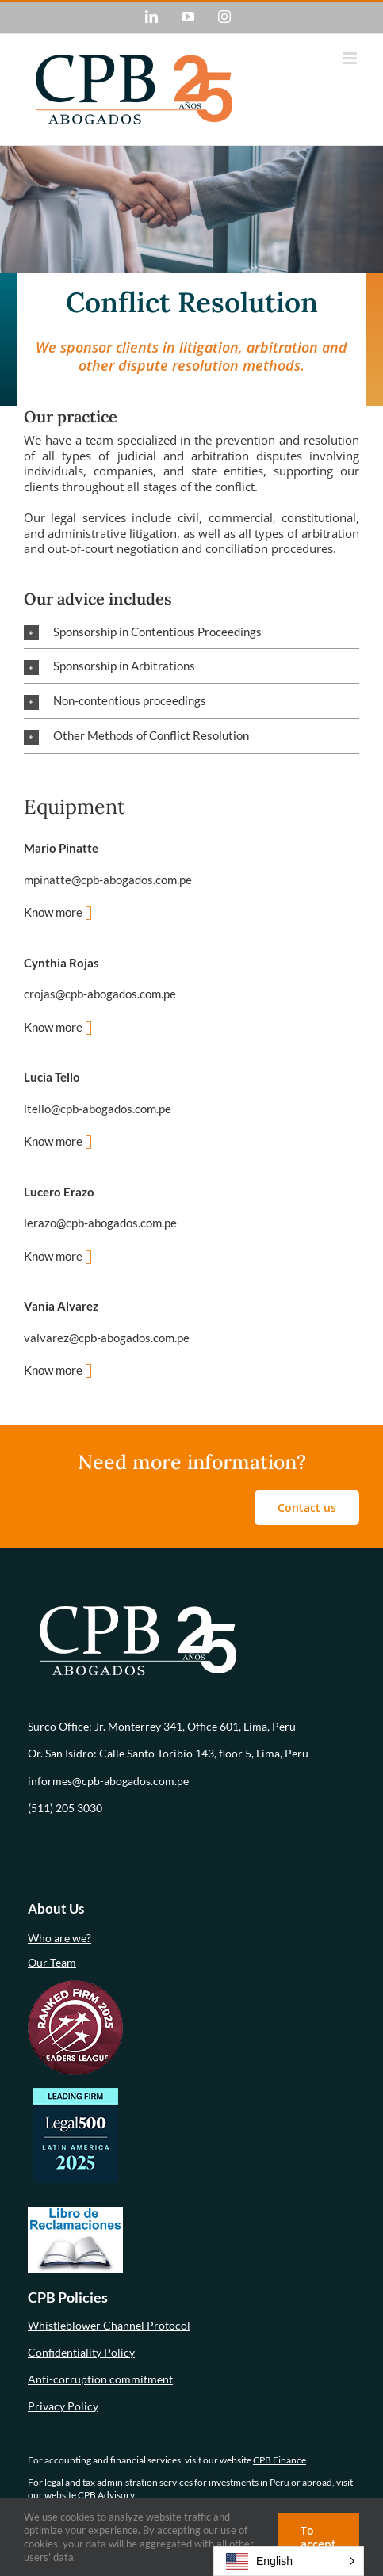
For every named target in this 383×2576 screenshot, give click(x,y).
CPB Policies (68, 2297)
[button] (191, 632)
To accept (318, 2537)
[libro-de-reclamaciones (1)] (75, 2211)
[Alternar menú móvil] (351, 58)
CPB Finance (279, 2460)
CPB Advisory (106, 2495)
